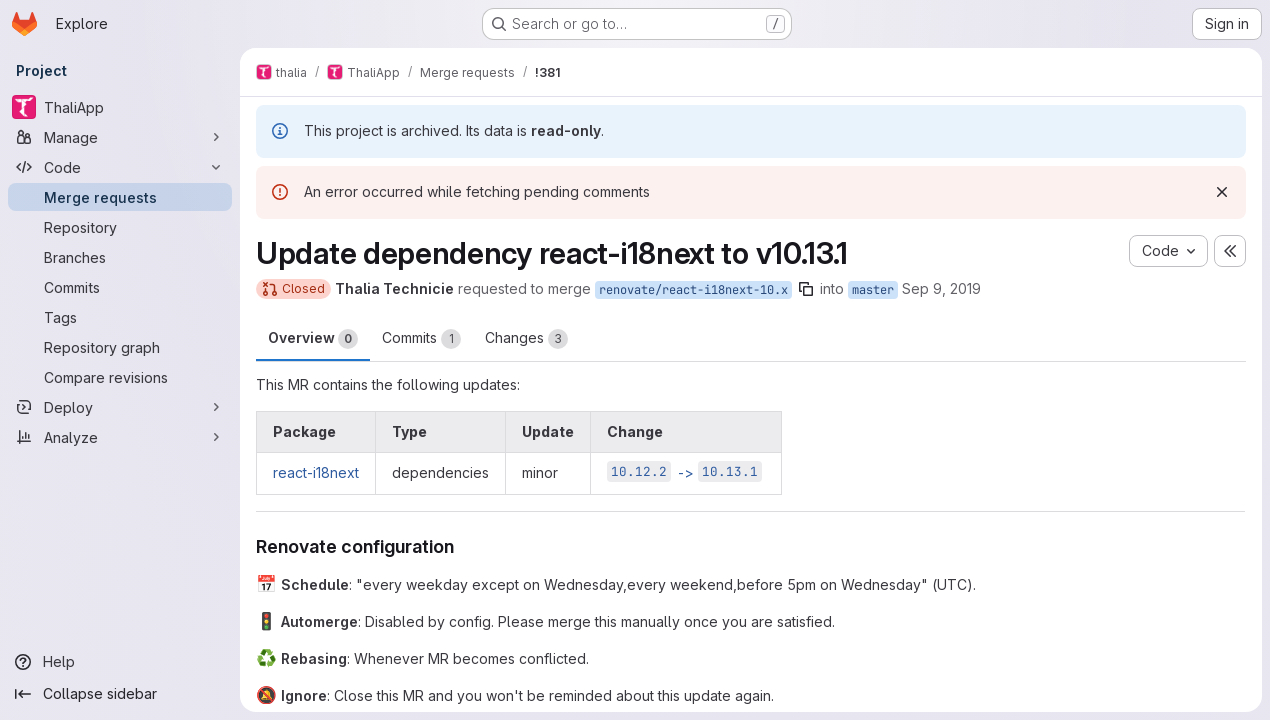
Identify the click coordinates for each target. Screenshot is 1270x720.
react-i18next (316, 472)
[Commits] (120, 287)
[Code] (120, 167)
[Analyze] (120, 437)
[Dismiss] (1222, 192)
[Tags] (120, 317)
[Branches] (120, 257)
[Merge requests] (120, 197)
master (873, 290)
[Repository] (120, 227)
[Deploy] (120, 407)
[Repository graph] (120, 347)
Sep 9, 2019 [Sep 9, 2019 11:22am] (941, 288)
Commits (421, 339)
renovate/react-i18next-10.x (693, 290)
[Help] (120, 662)
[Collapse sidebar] (120, 694)
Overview (313, 339)
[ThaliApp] (120, 107)
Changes (526, 339)
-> (684, 472)
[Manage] (120, 137)
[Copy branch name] (806, 289)
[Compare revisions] (120, 377)
